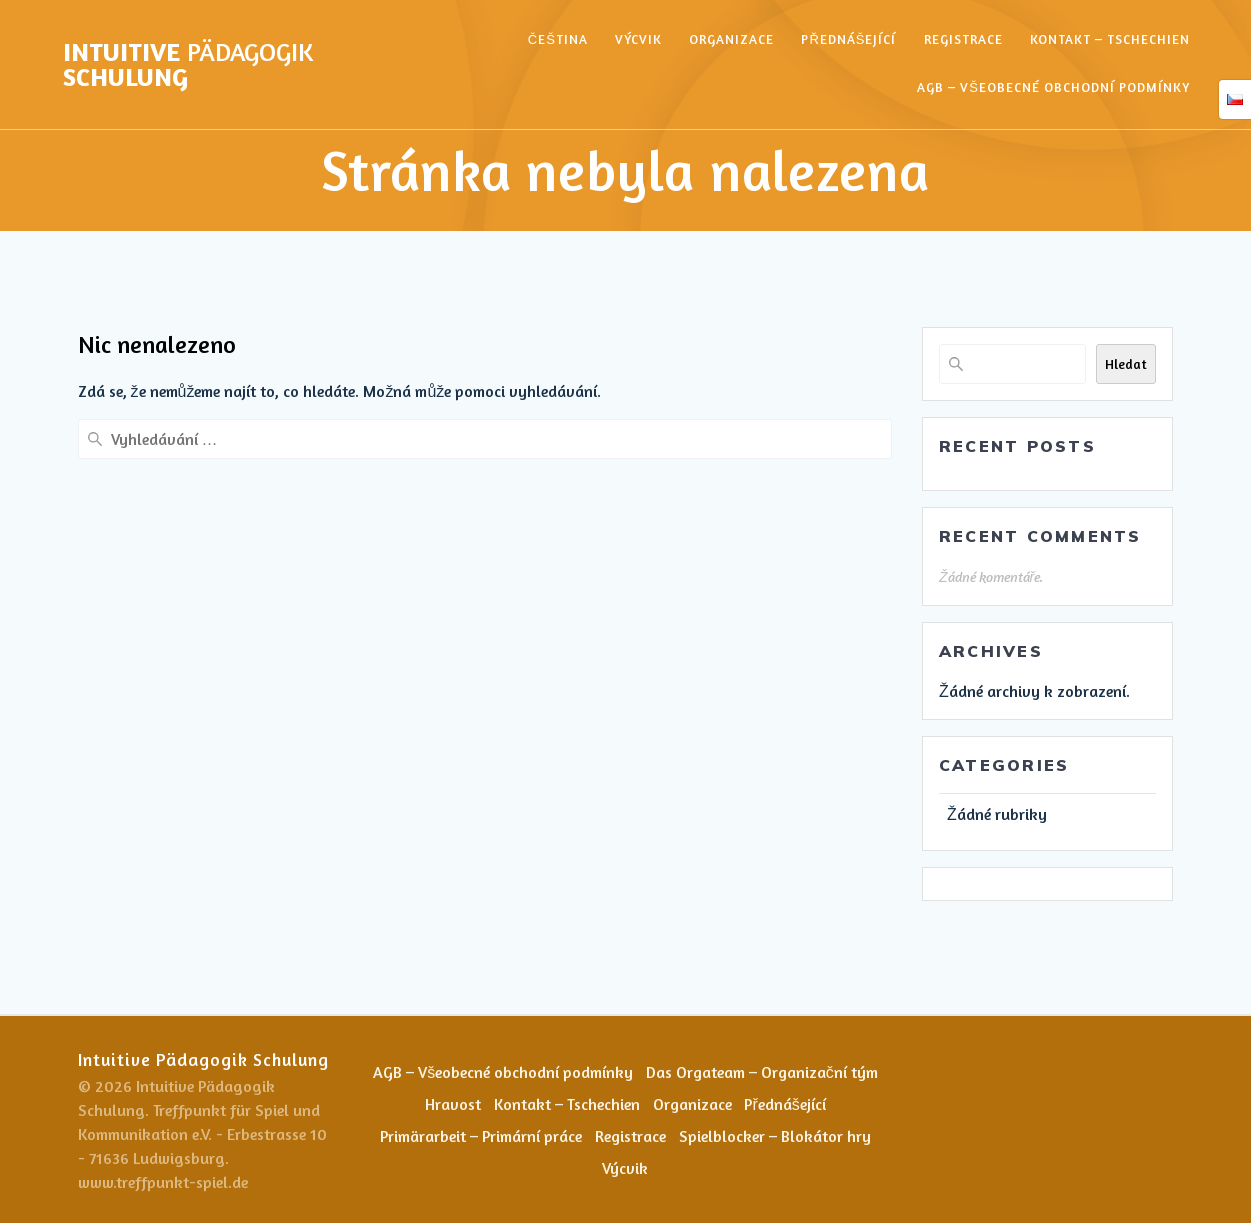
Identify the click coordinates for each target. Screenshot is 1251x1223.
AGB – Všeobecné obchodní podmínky (1053, 87)
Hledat (1126, 364)
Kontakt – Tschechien (1110, 39)
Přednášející (848, 39)
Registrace (963, 39)
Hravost (452, 1104)
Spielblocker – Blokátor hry (776, 1136)
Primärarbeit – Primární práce (481, 1136)
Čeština (558, 39)
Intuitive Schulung (188, 64)
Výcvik (638, 39)
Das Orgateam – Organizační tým (762, 1072)
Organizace (731, 39)
